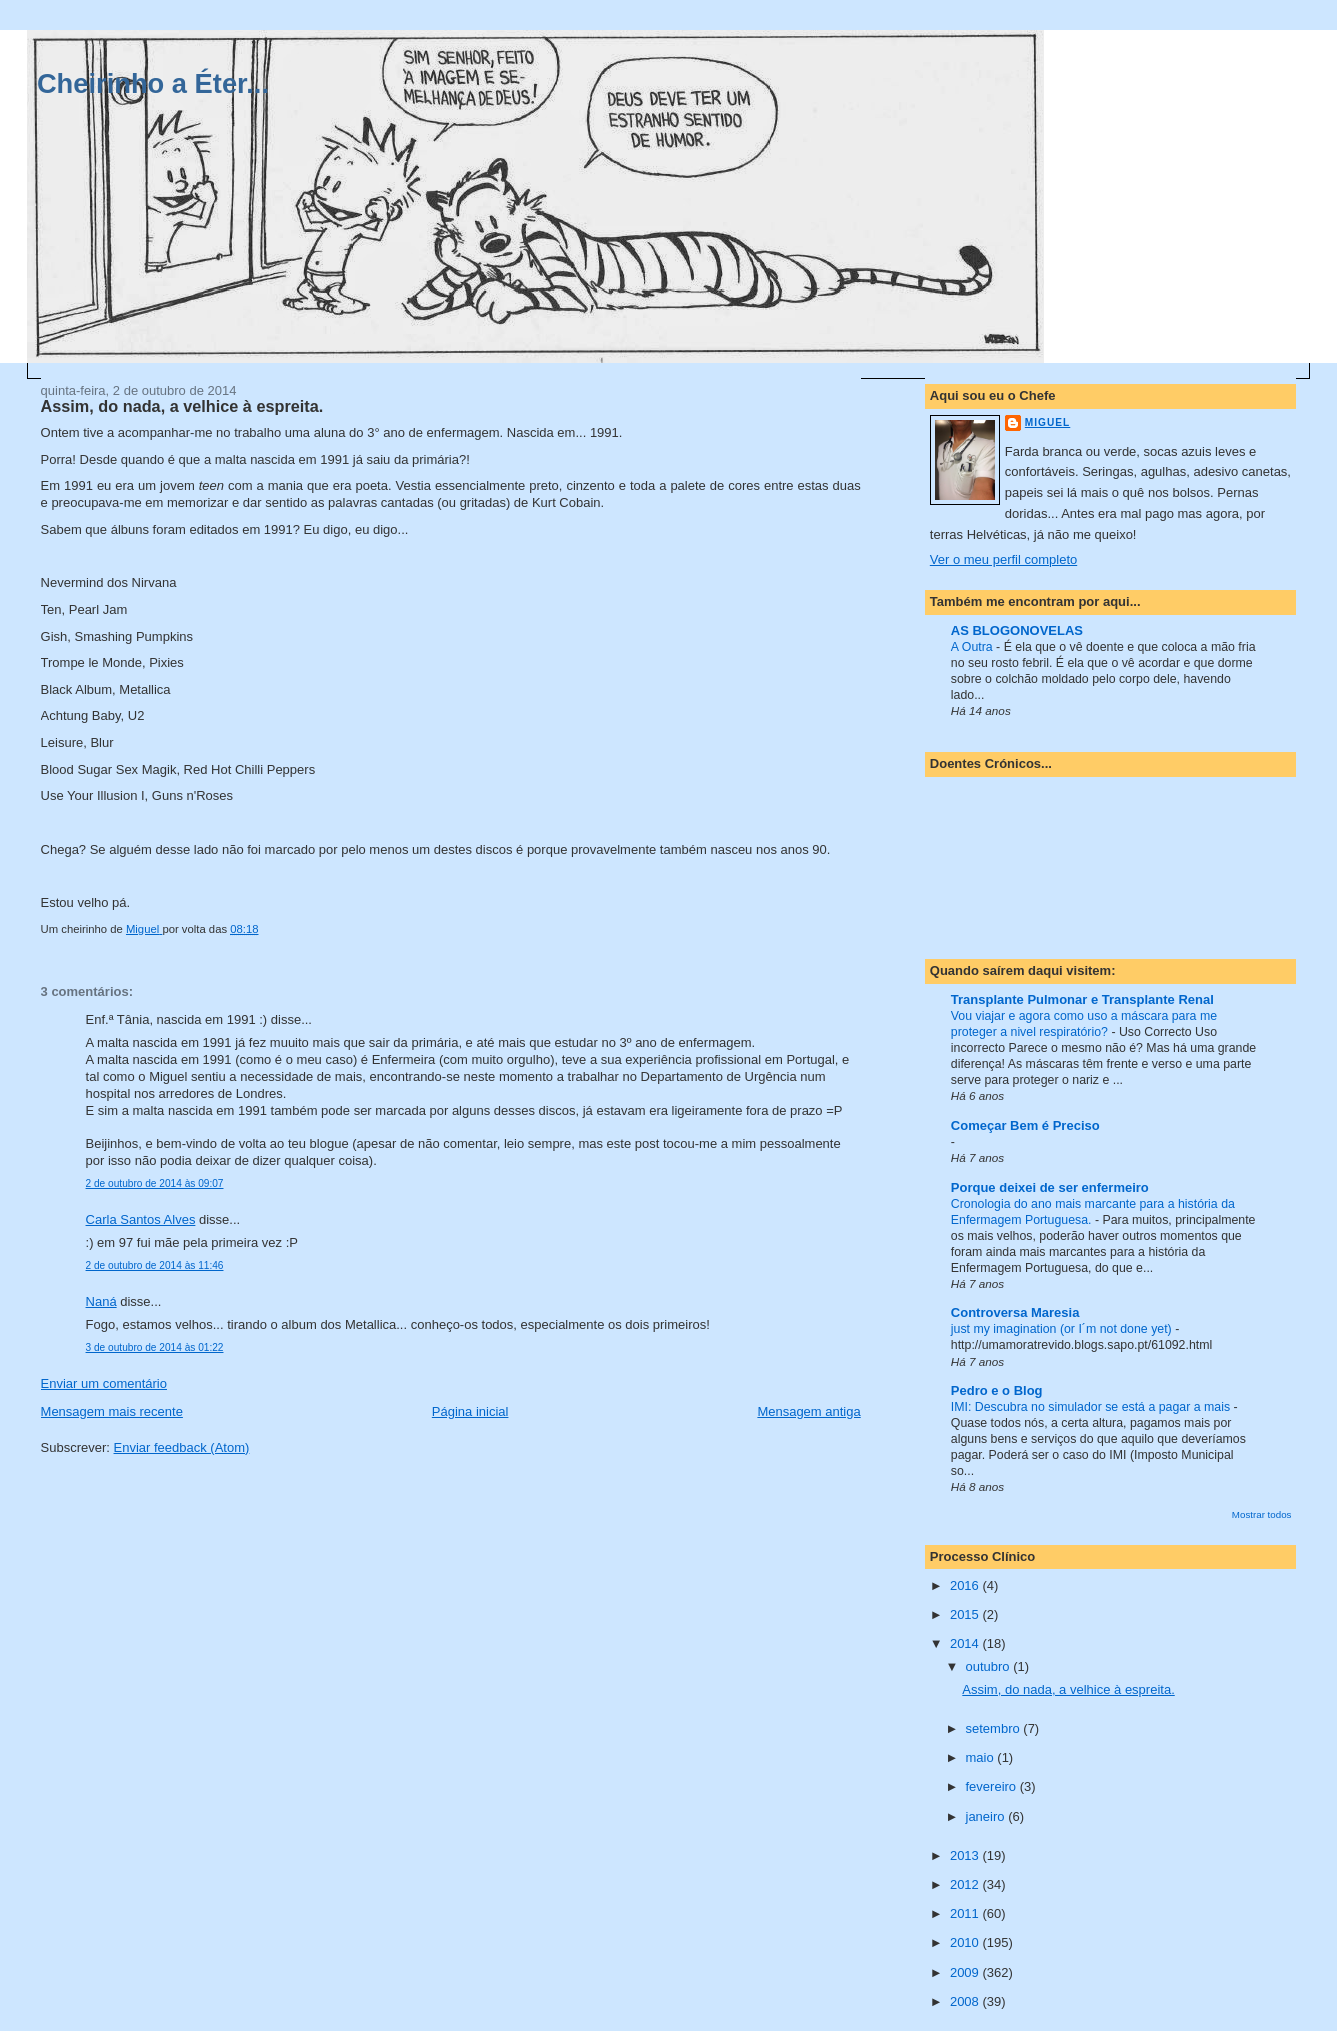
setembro (995, 1728)
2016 (966, 1585)
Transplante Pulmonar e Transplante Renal (1082, 999)
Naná (101, 1301)
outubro (990, 1666)
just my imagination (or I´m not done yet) (1063, 1329)
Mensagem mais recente (112, 1411)
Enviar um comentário (104, 1383)
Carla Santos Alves (141, 1219)
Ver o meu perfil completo (1003, 559)
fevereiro (993, 1786)
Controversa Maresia (1015, 1312)
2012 (966, 1884)
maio (982, 1757)
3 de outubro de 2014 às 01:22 (155, 1347)
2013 (966, 1855)
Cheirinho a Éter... (153, 83)
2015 (966, 1614)
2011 (966, 1913)
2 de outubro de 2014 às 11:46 (155, 1265)
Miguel (1047, 422)
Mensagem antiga (808, 1411)
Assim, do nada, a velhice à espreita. (1068, 1689)
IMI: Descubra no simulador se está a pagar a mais (1092, 1407)
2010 (966, 1942)
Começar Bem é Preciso (1025, 1125)
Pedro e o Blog (997, 1390)
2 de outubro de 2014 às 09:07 (155, 1183)
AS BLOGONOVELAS (1017, 630)
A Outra (973, 647)
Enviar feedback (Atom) (182, 1447)
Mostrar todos (1262, 1514)
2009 (966, 1972)
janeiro (987, 1816)
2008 (966, 2001)
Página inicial (470, 1411)
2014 (966, 1643)
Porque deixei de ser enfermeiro (1050, 1187)
